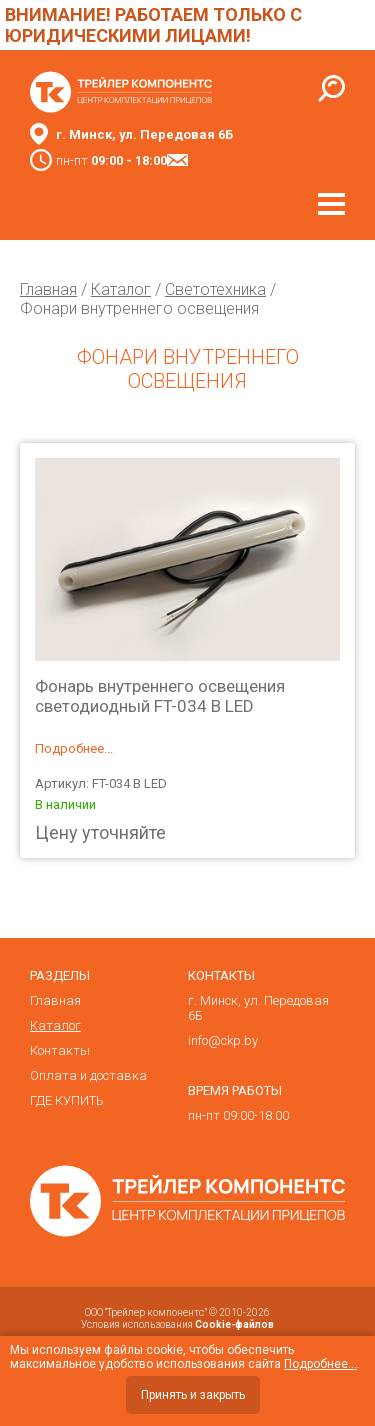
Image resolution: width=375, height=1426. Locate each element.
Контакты (60, 1050)
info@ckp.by (223, 1040)
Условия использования (177, 1324)
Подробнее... (74, 748)
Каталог (121, 289)
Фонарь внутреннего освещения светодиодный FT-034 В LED (160, 696)
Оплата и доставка (88, 1075)
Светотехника (215, 289)
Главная (48, 289)
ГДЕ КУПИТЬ (67, 1100)
